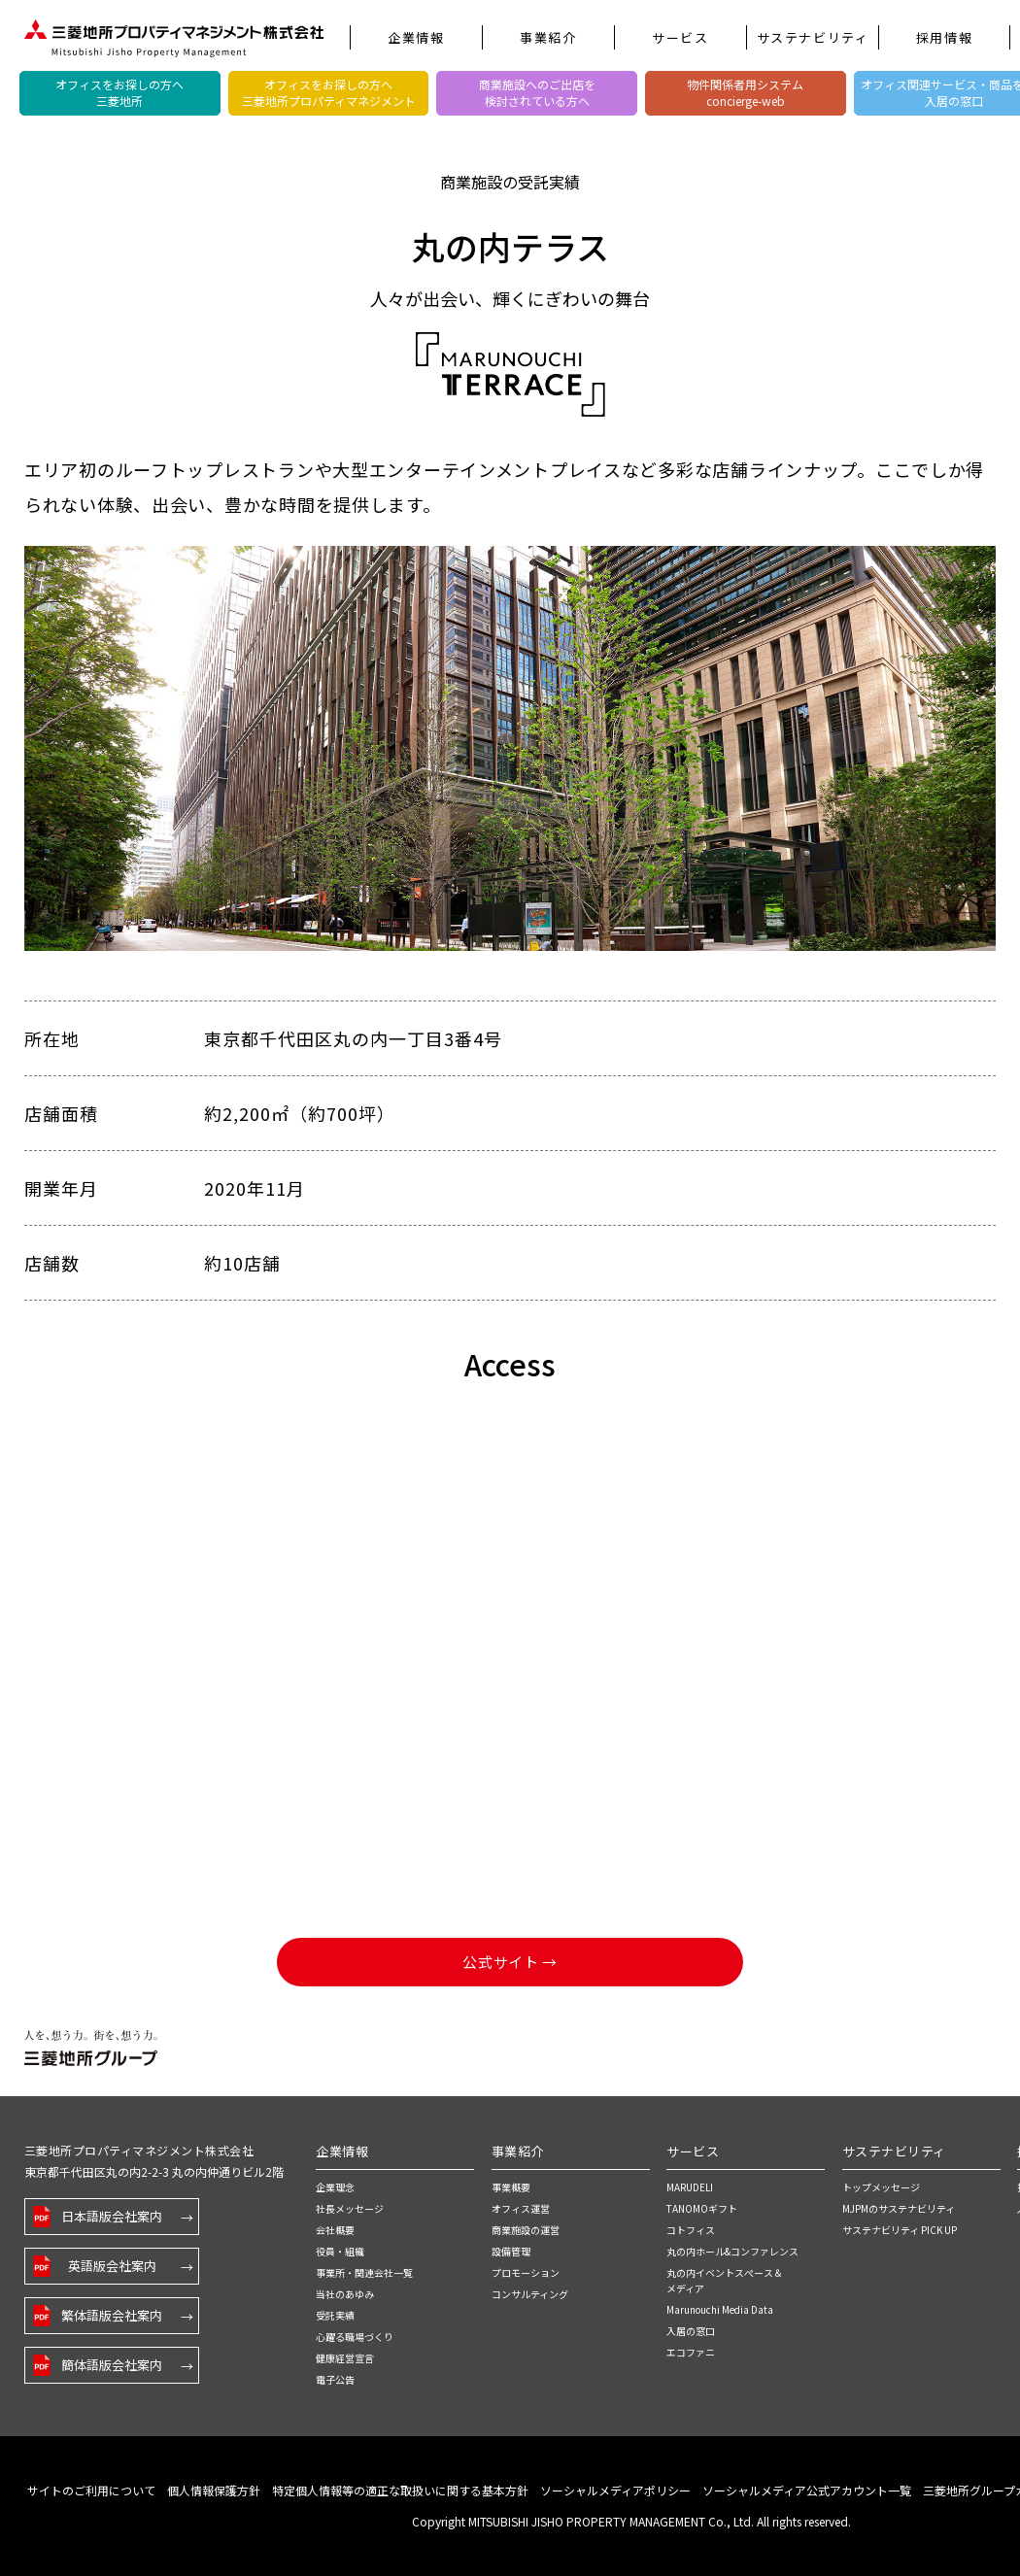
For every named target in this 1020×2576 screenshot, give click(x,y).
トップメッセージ (881, 2187)
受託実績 (335, 2315)
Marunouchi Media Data (719, 2309)
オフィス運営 (521, 2208)
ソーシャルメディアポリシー (615, 2490)
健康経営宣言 (345, 2358)
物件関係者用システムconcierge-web (745, 92)
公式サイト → (509, 1961)
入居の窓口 (690, 2330)
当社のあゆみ (345, 2294)
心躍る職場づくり (354, 2336)
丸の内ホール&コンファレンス (732, 2251)
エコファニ (690, 2352)
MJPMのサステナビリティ (898, 2208)
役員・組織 (340, 2251)
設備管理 (511, 2251)
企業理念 (335, 2187)
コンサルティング (530, 2294)
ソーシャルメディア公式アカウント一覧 (806, 2490)
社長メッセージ (350, 2208)
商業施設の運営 (526, 2229)
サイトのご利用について (91, 2490)
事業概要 (511, 2187)
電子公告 (335, 2379)
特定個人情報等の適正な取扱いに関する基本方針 (400, 2490)
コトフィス (690, 2229)
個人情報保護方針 (213, 2490)
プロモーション (526, 2272)
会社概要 (335, 2229)
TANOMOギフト (701, 2208)
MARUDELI (689, 2187)
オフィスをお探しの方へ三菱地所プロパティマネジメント (329, 92)
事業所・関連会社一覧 (364, 2272)
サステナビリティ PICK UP (899, 2229)
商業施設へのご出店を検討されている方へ (537, 92)
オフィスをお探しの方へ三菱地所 (119, 92)
